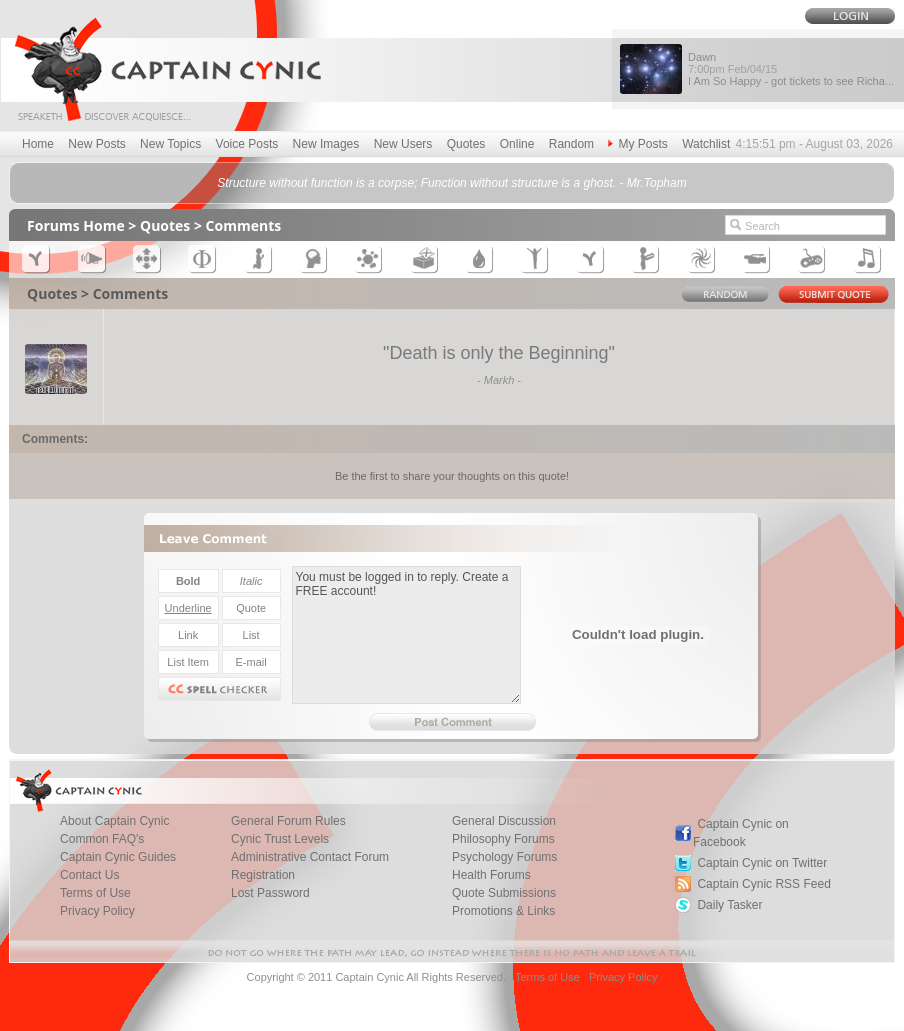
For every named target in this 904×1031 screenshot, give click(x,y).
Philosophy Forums (503, 839)
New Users (403, 144)
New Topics (170, 144)
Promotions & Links (503, 911)
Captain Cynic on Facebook (741, 833)
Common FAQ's (102, 839)
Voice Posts (247, 144)
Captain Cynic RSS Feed (763, 884)
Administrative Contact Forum (310, 857)
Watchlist (706, 144)
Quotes (466, 144)
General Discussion (504, 821)
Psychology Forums (504, 857)
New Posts (96, 144)
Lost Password (270, 893)
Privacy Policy (97, 911)
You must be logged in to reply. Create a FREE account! (406, 635)
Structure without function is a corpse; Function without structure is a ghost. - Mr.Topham (451, 183)
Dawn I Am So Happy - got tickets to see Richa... (791, 69)
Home (38, 144)
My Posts (637, 144)
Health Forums (491, 875)
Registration (263, 875)
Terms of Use (95, 893)
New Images (326, 144)
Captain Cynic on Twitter (762, 863)
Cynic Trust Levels (280, 839)
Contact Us (89, 875)
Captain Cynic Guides (118, 857)
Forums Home (76, 225)
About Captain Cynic (114, 821)
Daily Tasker (729, 905)
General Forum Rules (288, 821)
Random (571, 144)
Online (517, 144)
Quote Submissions (504, 893)
